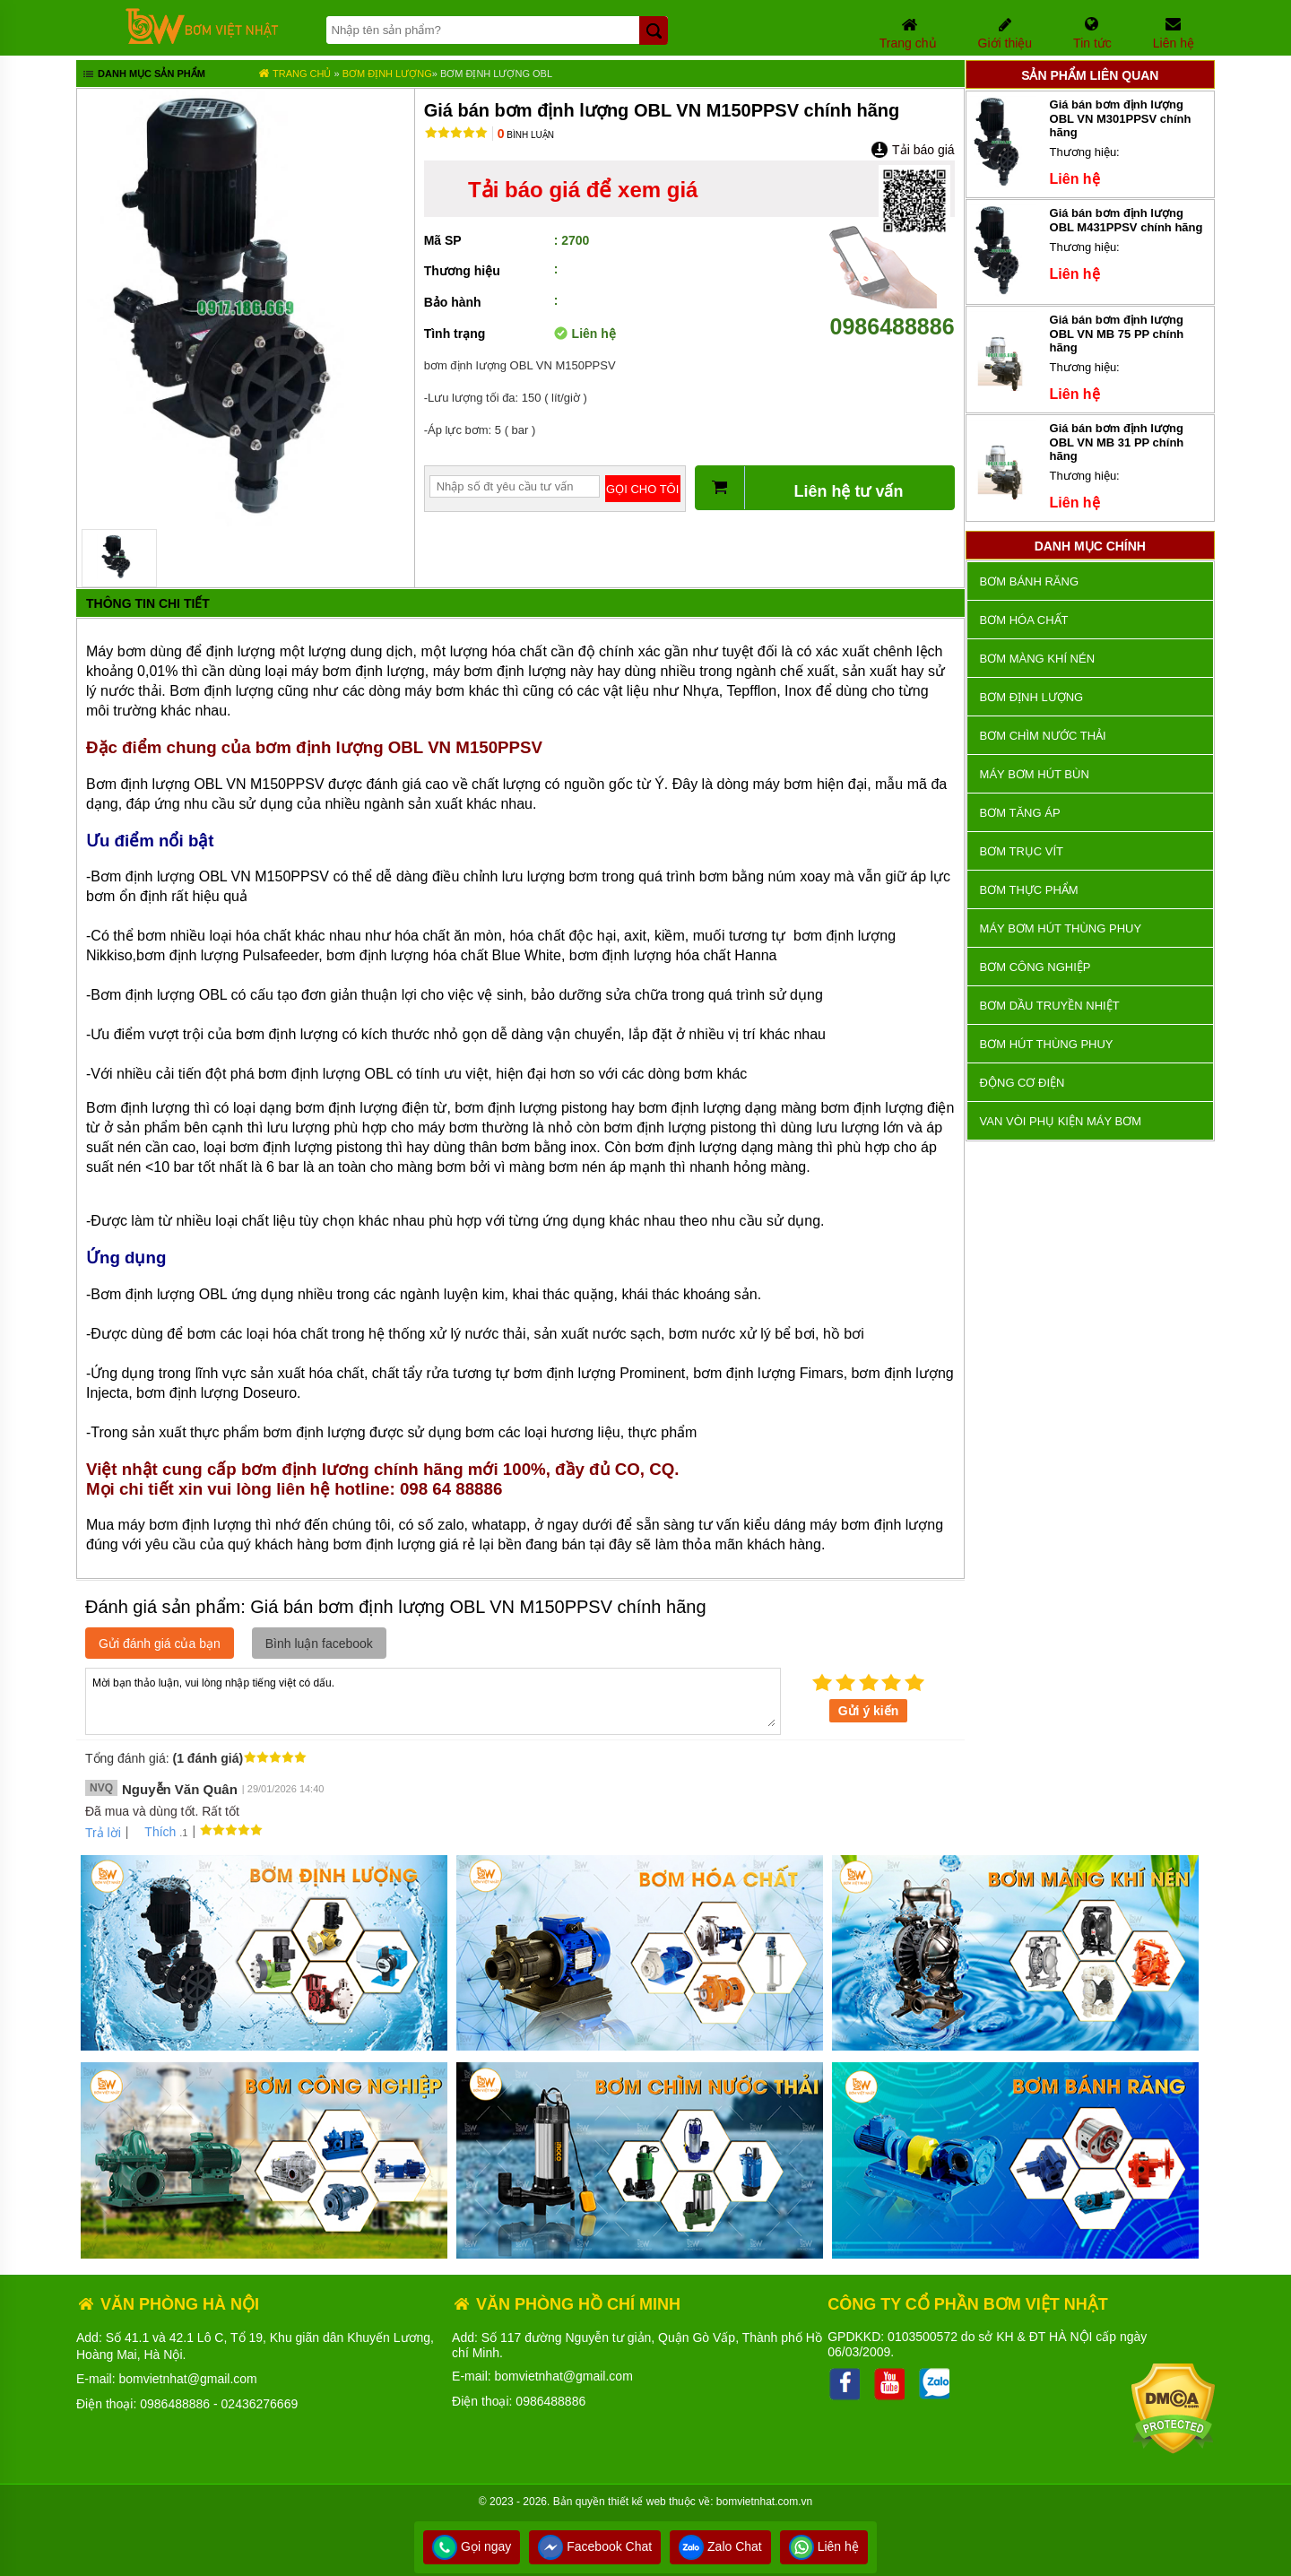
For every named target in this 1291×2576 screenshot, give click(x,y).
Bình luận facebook (319, 1643)
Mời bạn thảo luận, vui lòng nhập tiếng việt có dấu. (433, 1700)
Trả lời (103, 1833)
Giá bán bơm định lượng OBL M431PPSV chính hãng (1126, 220)
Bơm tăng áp (1020, 813)
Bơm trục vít (1021, 851)
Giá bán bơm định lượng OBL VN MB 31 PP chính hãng (1117, 442)
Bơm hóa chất (1024, 620)
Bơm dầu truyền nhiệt (1050, 1005)
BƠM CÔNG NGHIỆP (1035, 967)
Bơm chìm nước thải (1043, 735)
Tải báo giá (912, 150)
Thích (154, 1832)
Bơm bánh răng (1029, 581)
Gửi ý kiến (868, 1711)
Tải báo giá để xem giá (582, 190)
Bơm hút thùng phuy (1046, 1044)
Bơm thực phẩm (1029, 890)
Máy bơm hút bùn (1034, 774)
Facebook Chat (595, 2546)
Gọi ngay (471, 2546)
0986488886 (892, 313)
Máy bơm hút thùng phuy (1060, 928)
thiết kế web (637, 2501)
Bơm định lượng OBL (496, 73)
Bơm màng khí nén (1037, 658)
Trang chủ (294, 73)
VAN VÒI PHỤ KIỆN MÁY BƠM (1060, 1121)
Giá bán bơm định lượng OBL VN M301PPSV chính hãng (1120, 118)
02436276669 (260, 2404)
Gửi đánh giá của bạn (160, 1643)
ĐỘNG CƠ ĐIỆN (1022, 1082)
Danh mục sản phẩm (143, 75)
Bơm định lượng (387, 73)
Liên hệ (824, 2546)
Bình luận (526, 135)
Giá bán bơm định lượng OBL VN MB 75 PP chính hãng (1117, 333)
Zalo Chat (720, 2546)
